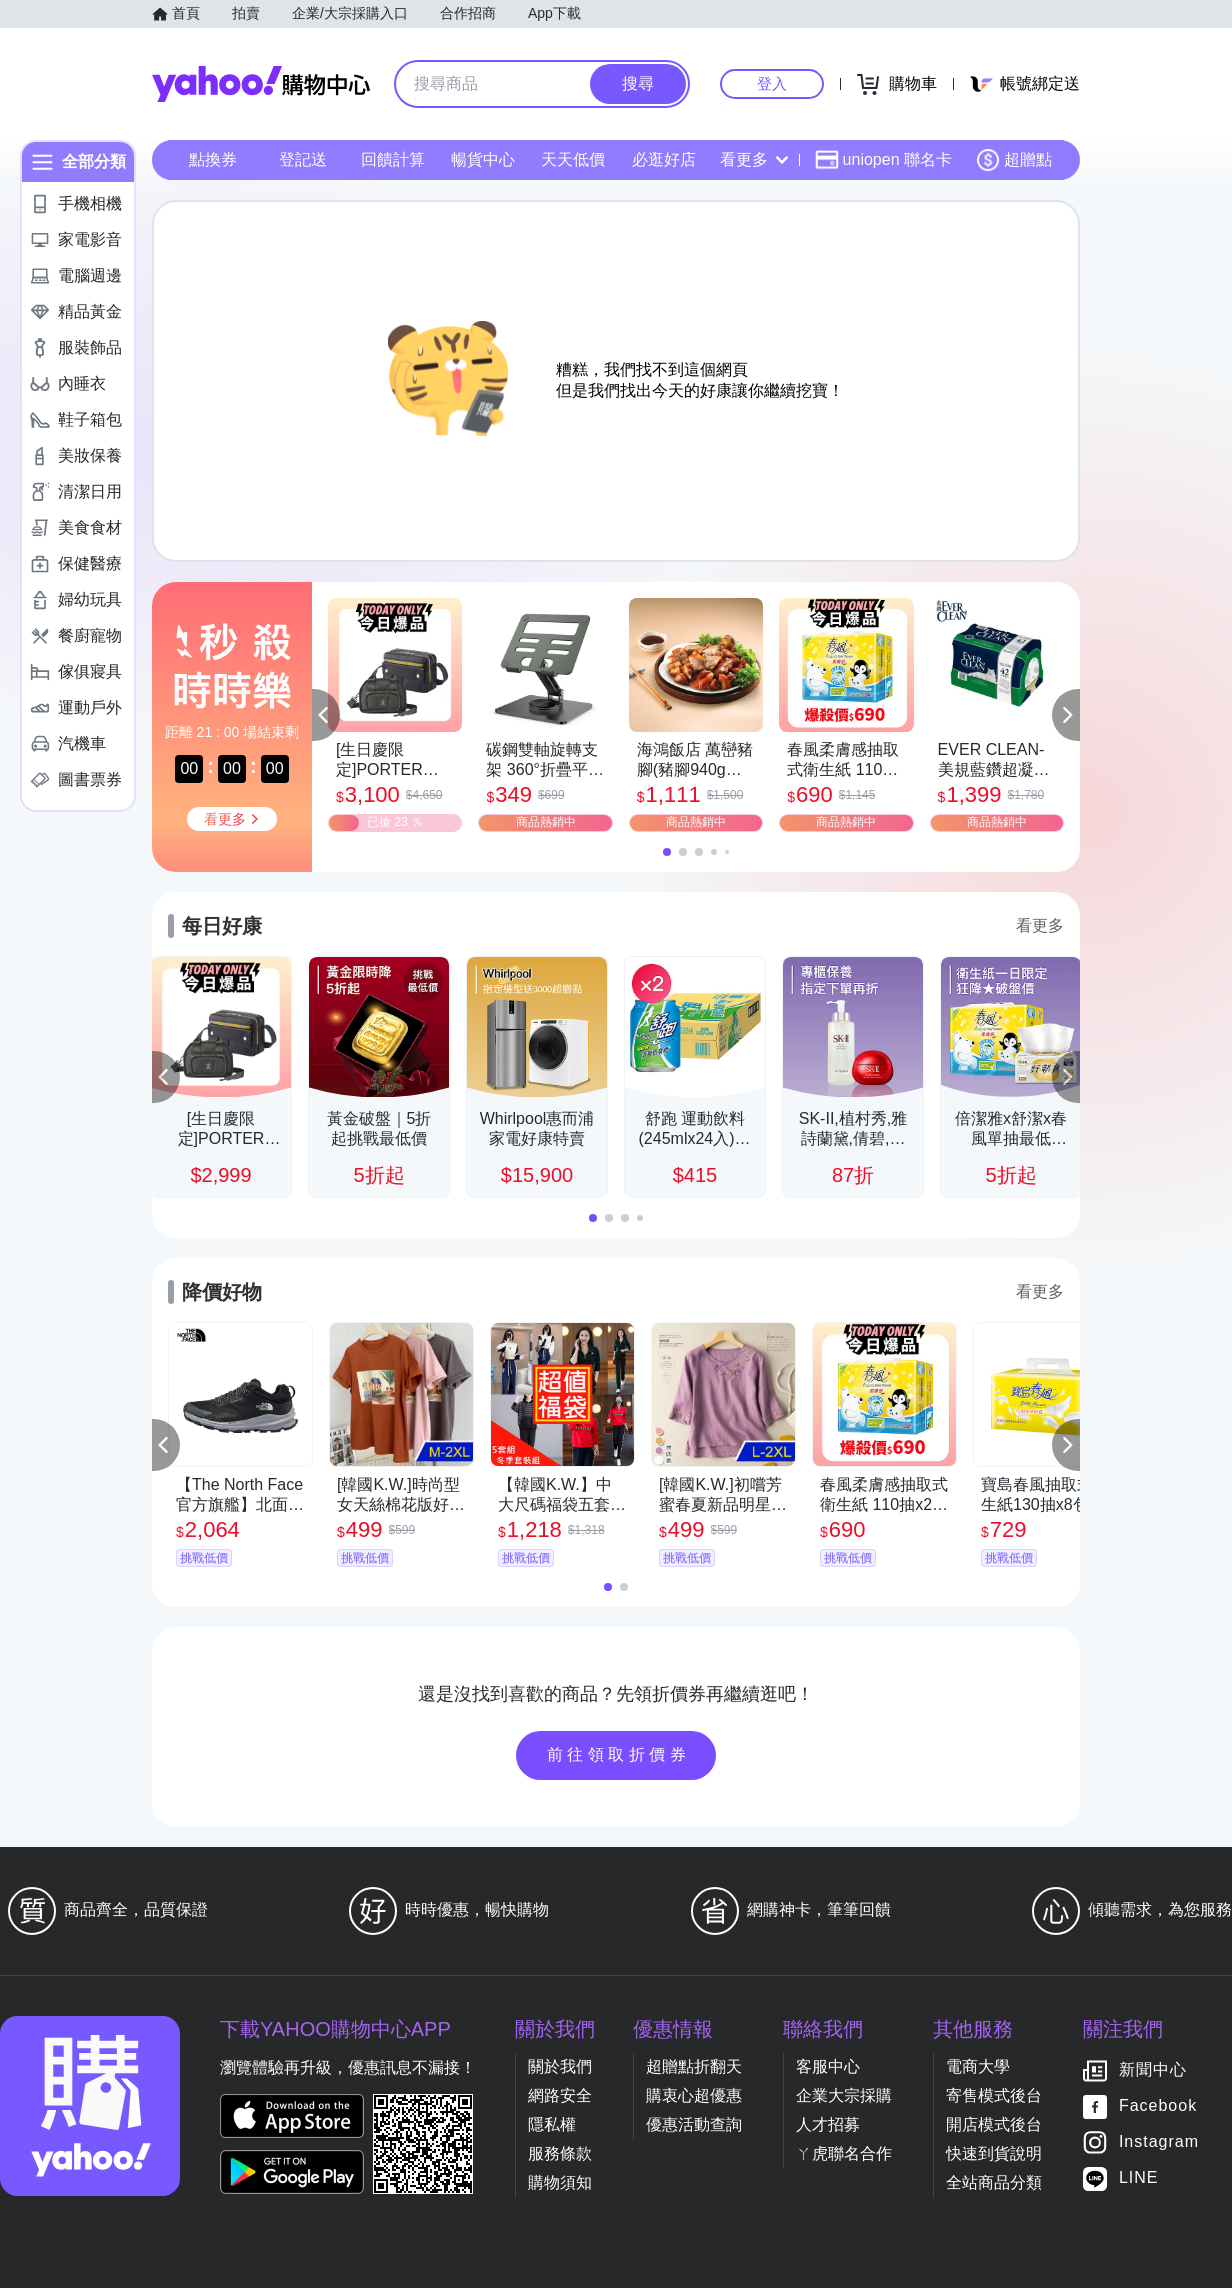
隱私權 (552, 2124)
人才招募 (828, 2124)
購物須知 (560, 2182)
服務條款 (560, 2153)
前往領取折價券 (619, 1754)
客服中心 (828, 2066)
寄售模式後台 (994, 2095)
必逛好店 (664, 159)
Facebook (1158, 2106)
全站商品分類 (994, 2182)
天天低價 (573, 159)
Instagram (1159, 2142)
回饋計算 (393, 159)
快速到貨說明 (994, 2153)
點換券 (213, 159)
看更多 (754, 159)
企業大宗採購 (844, 2095)
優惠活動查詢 (694, 2124)
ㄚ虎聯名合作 (844, 2153)
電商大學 (978, 2066)
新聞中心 (1153, 2070)
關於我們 (560, 2066)
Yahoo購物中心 (261, 84)
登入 (772, 83)
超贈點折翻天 (694, 2066)
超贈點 (1014, 160)
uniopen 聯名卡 (883, 160)
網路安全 (560, 2095)
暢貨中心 (483, 159)
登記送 (303, 159)
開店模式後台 (994, 2124)
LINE (1139, 2178)
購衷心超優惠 (694, 2095)
